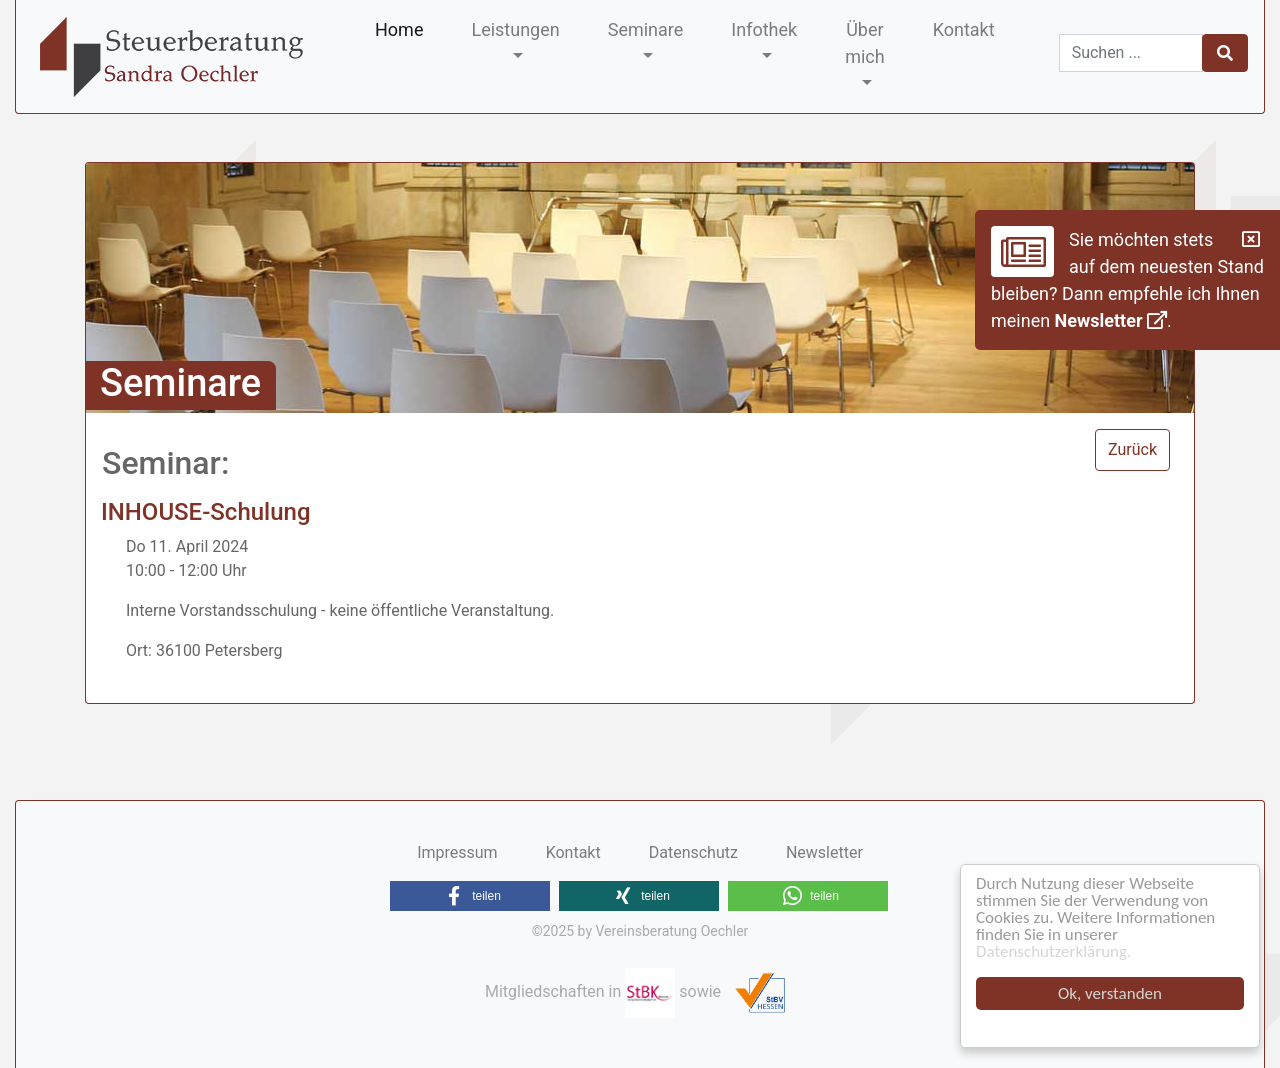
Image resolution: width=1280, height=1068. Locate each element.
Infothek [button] (764, 29)
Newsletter (1111, 320)
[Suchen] (1131, 53)
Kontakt (964, 29)
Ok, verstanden (1110, 993)
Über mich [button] (865, 43)
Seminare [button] (646, 29)
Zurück (1132, 449)
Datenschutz (693, 852)
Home (399, 29)
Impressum (457, 852)
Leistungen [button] (515, 29)
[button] (470, 896)
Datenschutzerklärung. (1053, 951)
